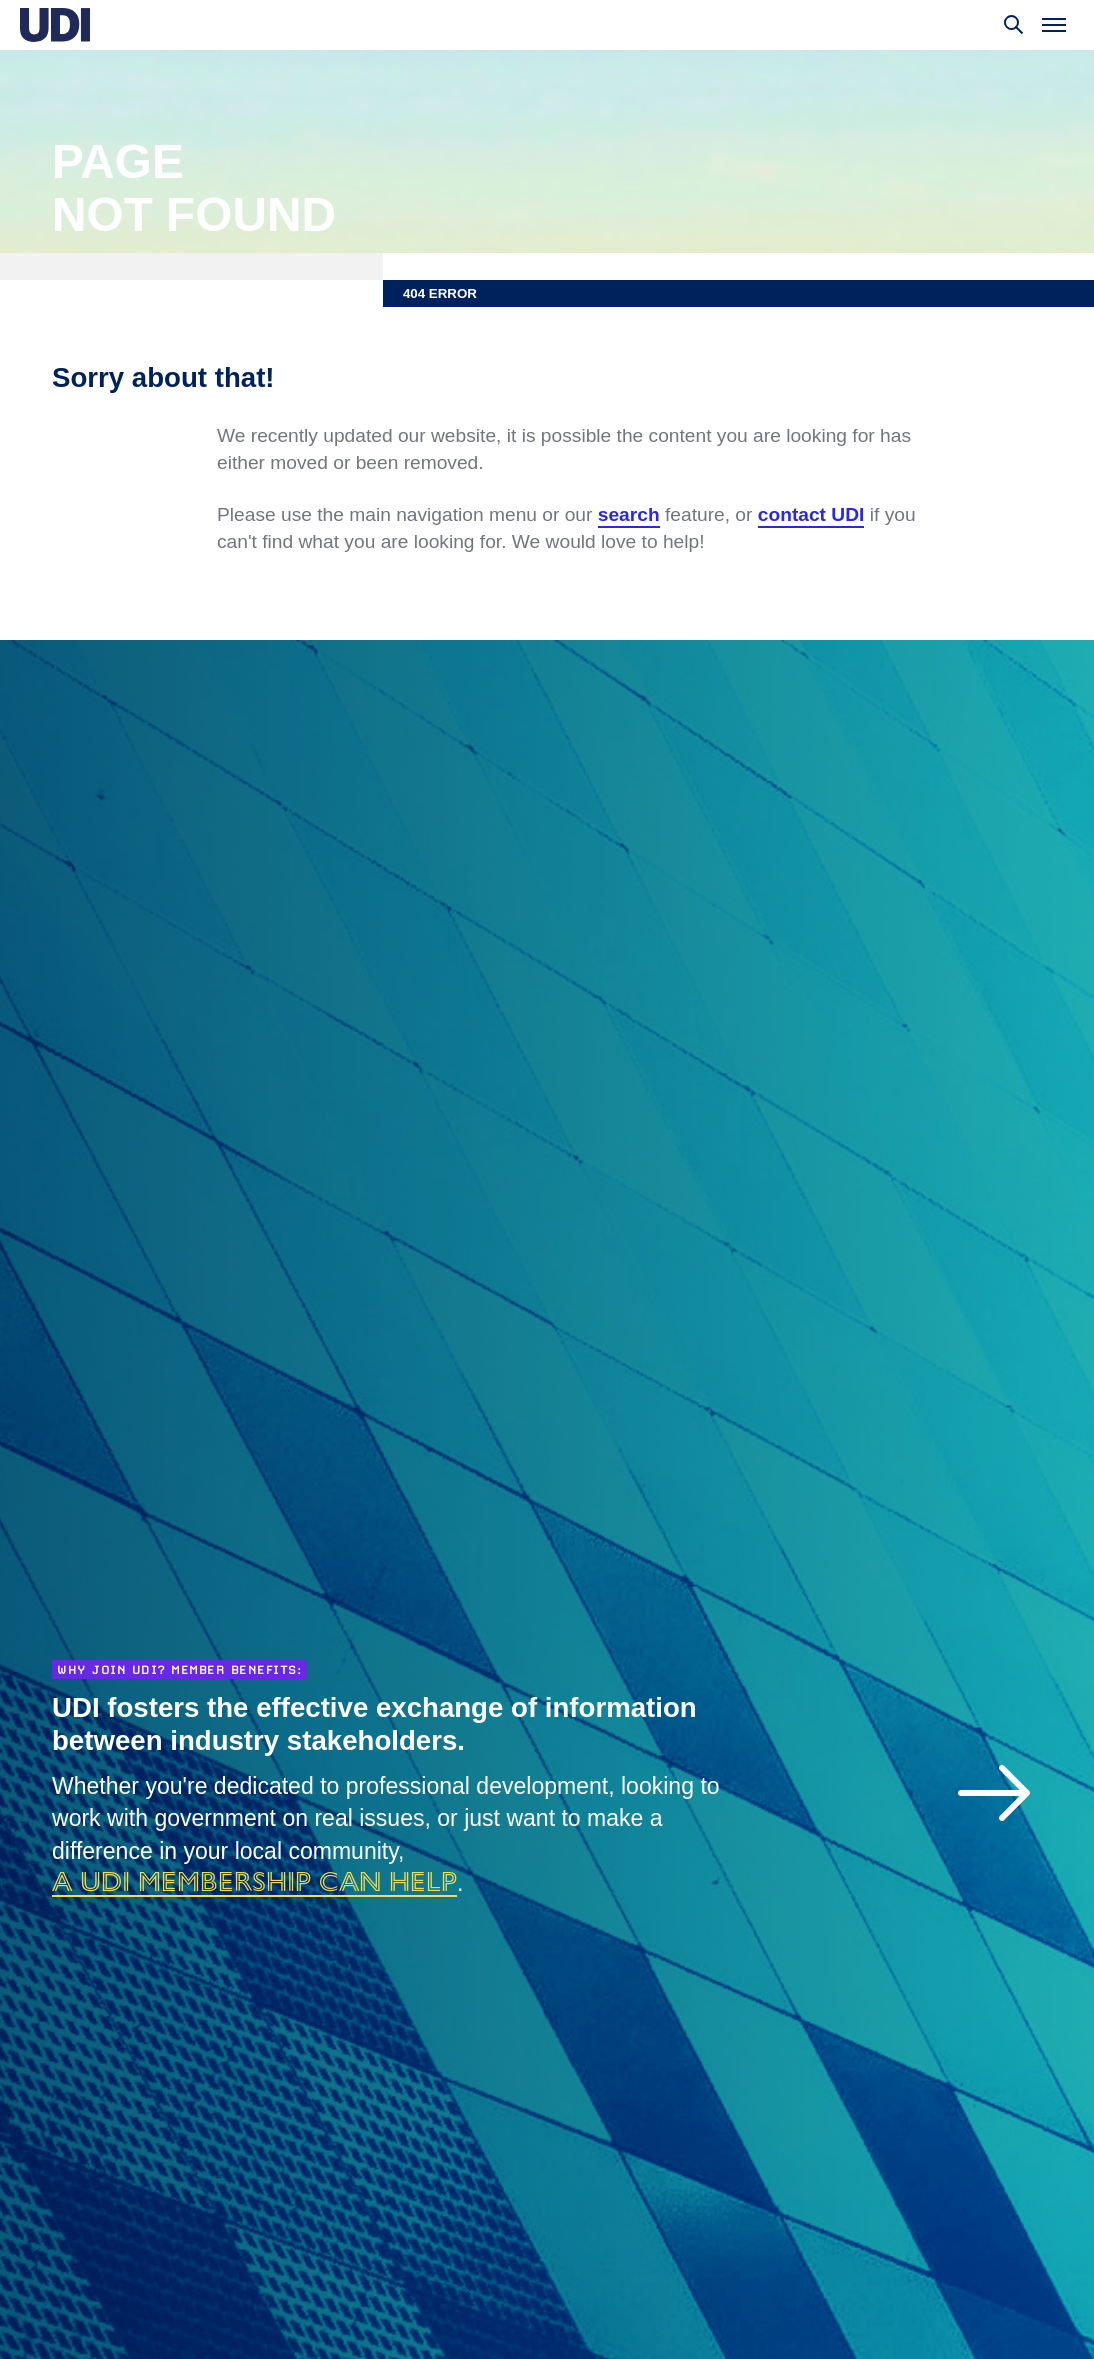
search (629, 514)
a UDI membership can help (254, 1881)
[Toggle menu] (1054, 25)
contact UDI (811, 514)
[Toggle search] (1014, 25)
